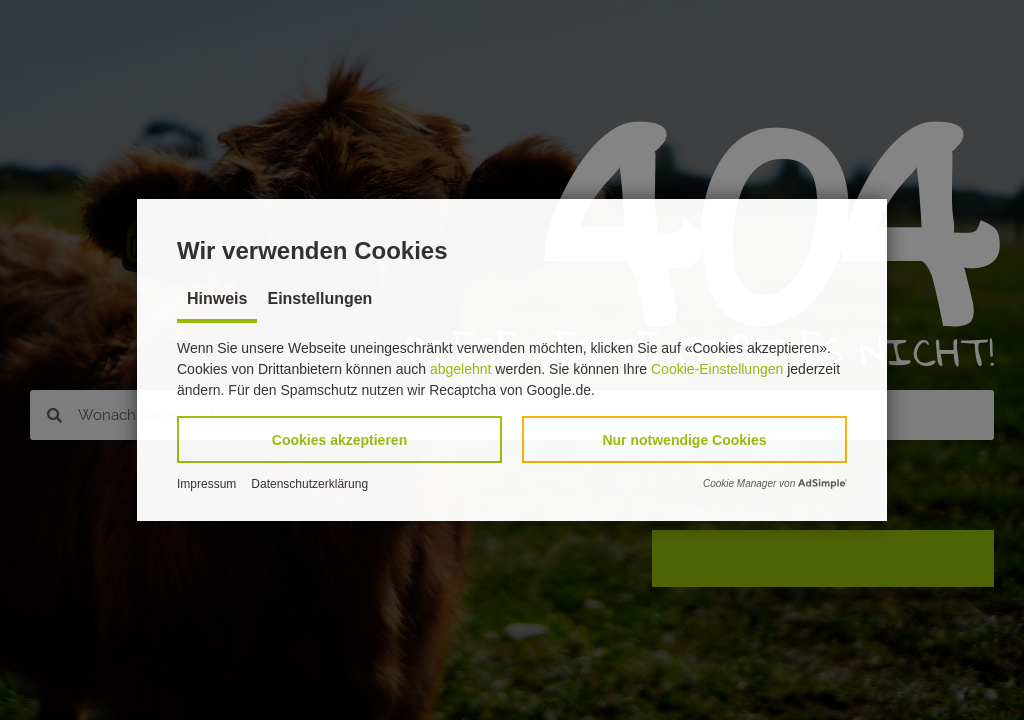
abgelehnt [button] (461, 369)
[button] (339, 439)
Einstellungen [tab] (319, 298)
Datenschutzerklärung (309, 484)
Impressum (206, 484)
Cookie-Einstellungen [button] (717, 369)
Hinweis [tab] (217, 298)
